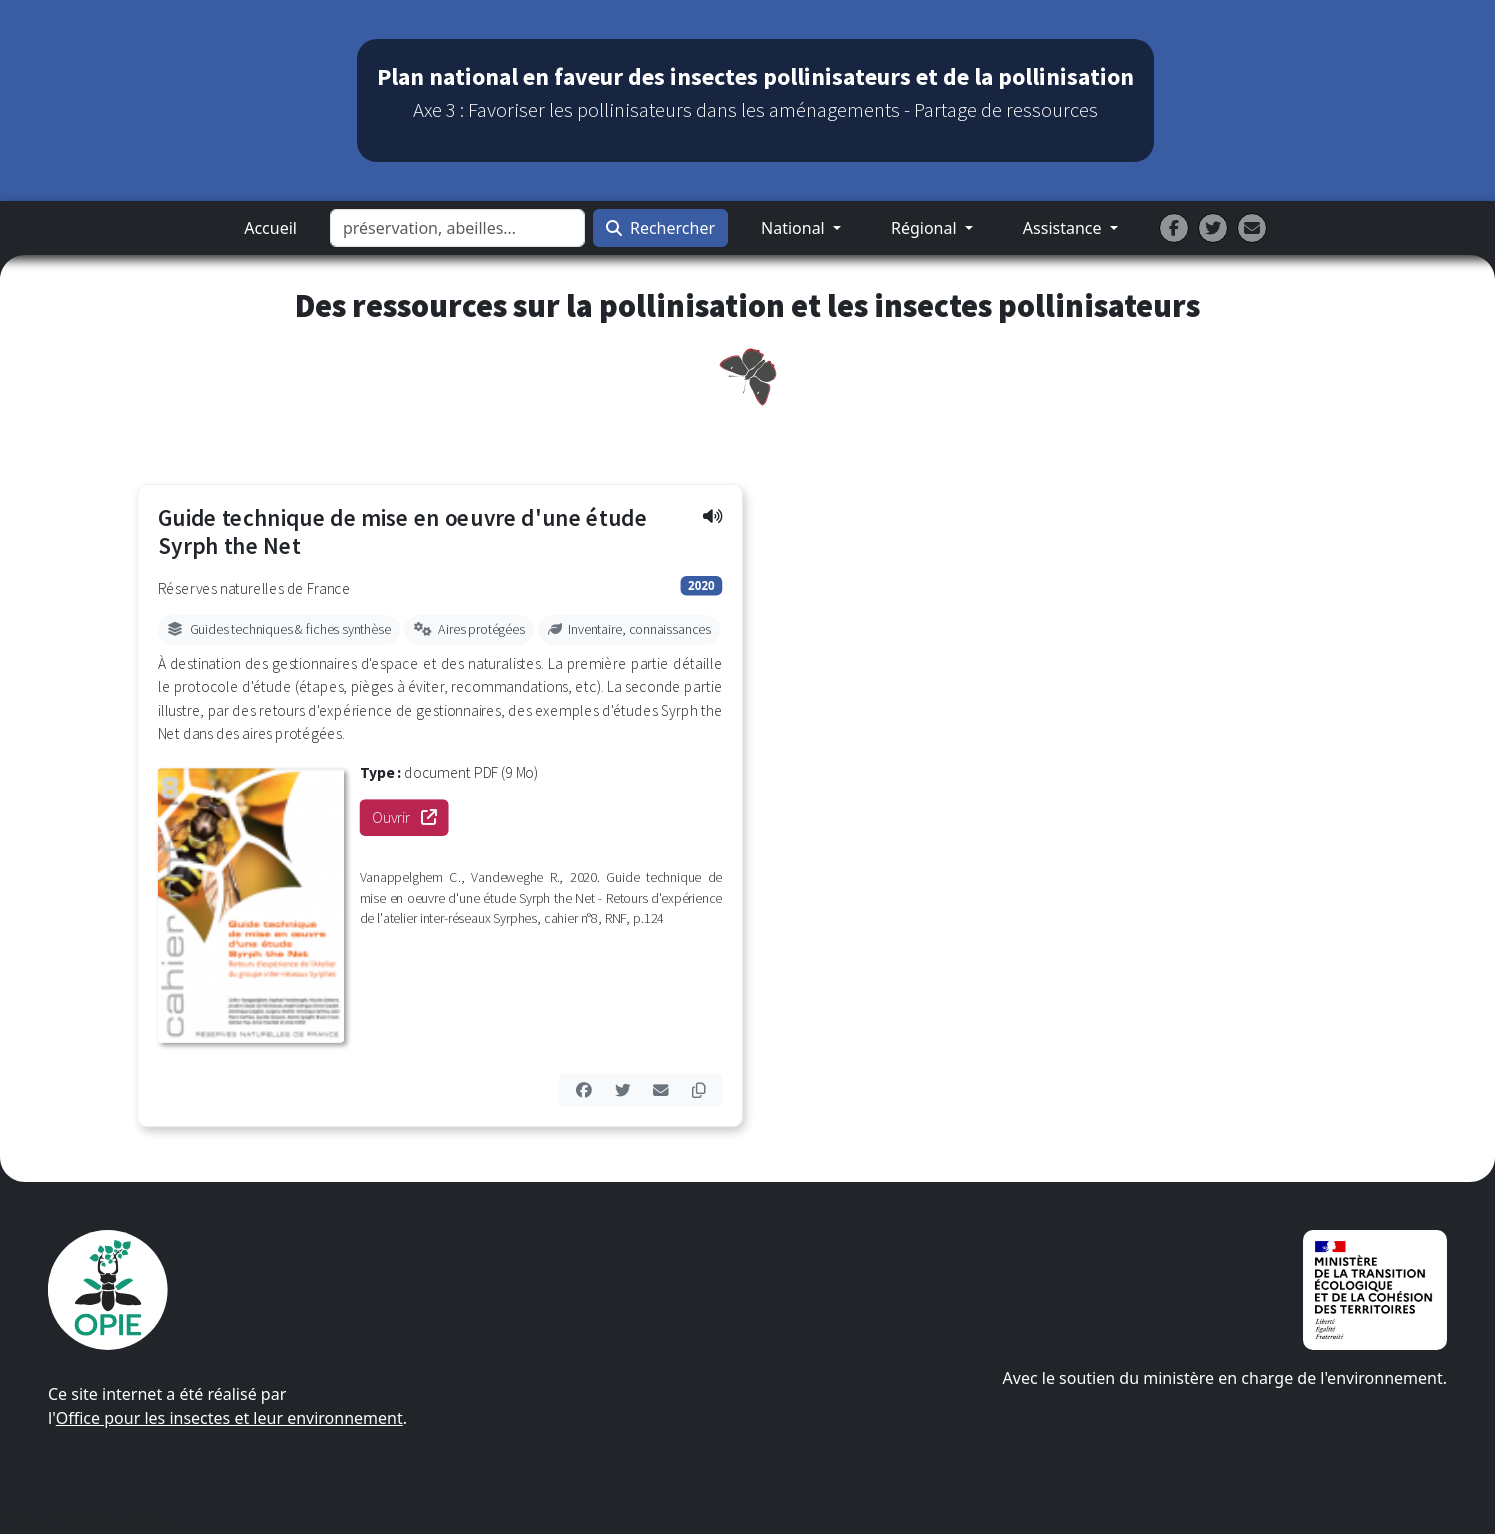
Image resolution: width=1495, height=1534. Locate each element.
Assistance (1064, 228)
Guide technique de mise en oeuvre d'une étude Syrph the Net (402, 532)
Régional (926, 228)
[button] (711, 515)
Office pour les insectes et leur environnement (229, 1418)
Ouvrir (410, 817)
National (795, 228)
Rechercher (660, 228)
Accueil (270, 228)
